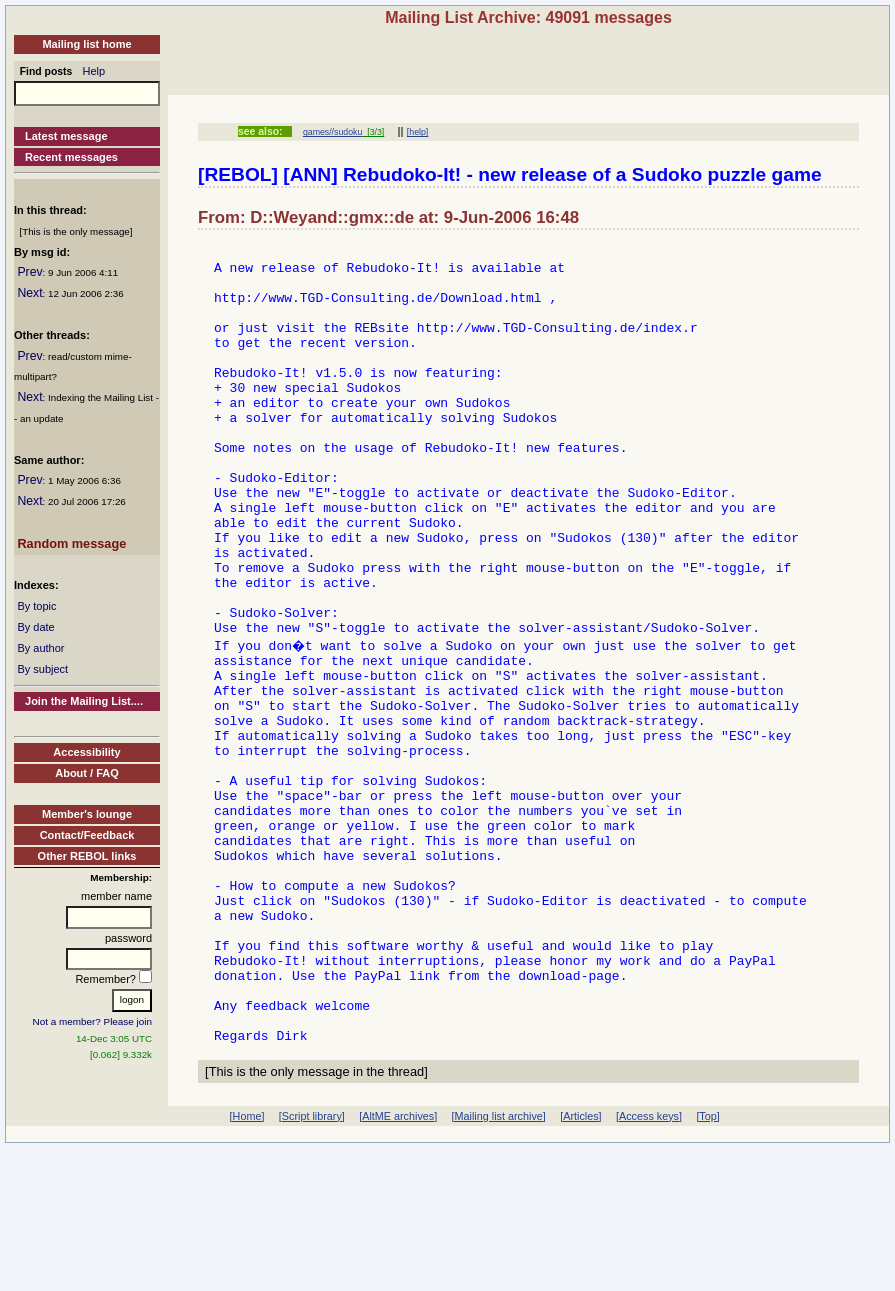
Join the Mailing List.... (84, 701)
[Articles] (580, 1259)
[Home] (247, 1259)
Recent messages (71, 157)
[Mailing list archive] (499, 1259)
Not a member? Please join (93, 1021)
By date (35, 627)
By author (40, 648)
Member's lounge (87, 814)
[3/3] (373, 132)
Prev (29, 272)
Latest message (66, 136)
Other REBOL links (87, 856)
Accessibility (86, 752)
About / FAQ (87, 773)
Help (94, 71)
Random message (71, 543)
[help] (417, 132)
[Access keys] (649, 1259)
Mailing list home (86, 44)
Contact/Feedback (87, 835)
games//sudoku (332, 132)
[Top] (707, 1259)
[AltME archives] (398, 1259)
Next (29, 293)
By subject (42, 669)
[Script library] (312, 1259)
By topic (36, 606)
